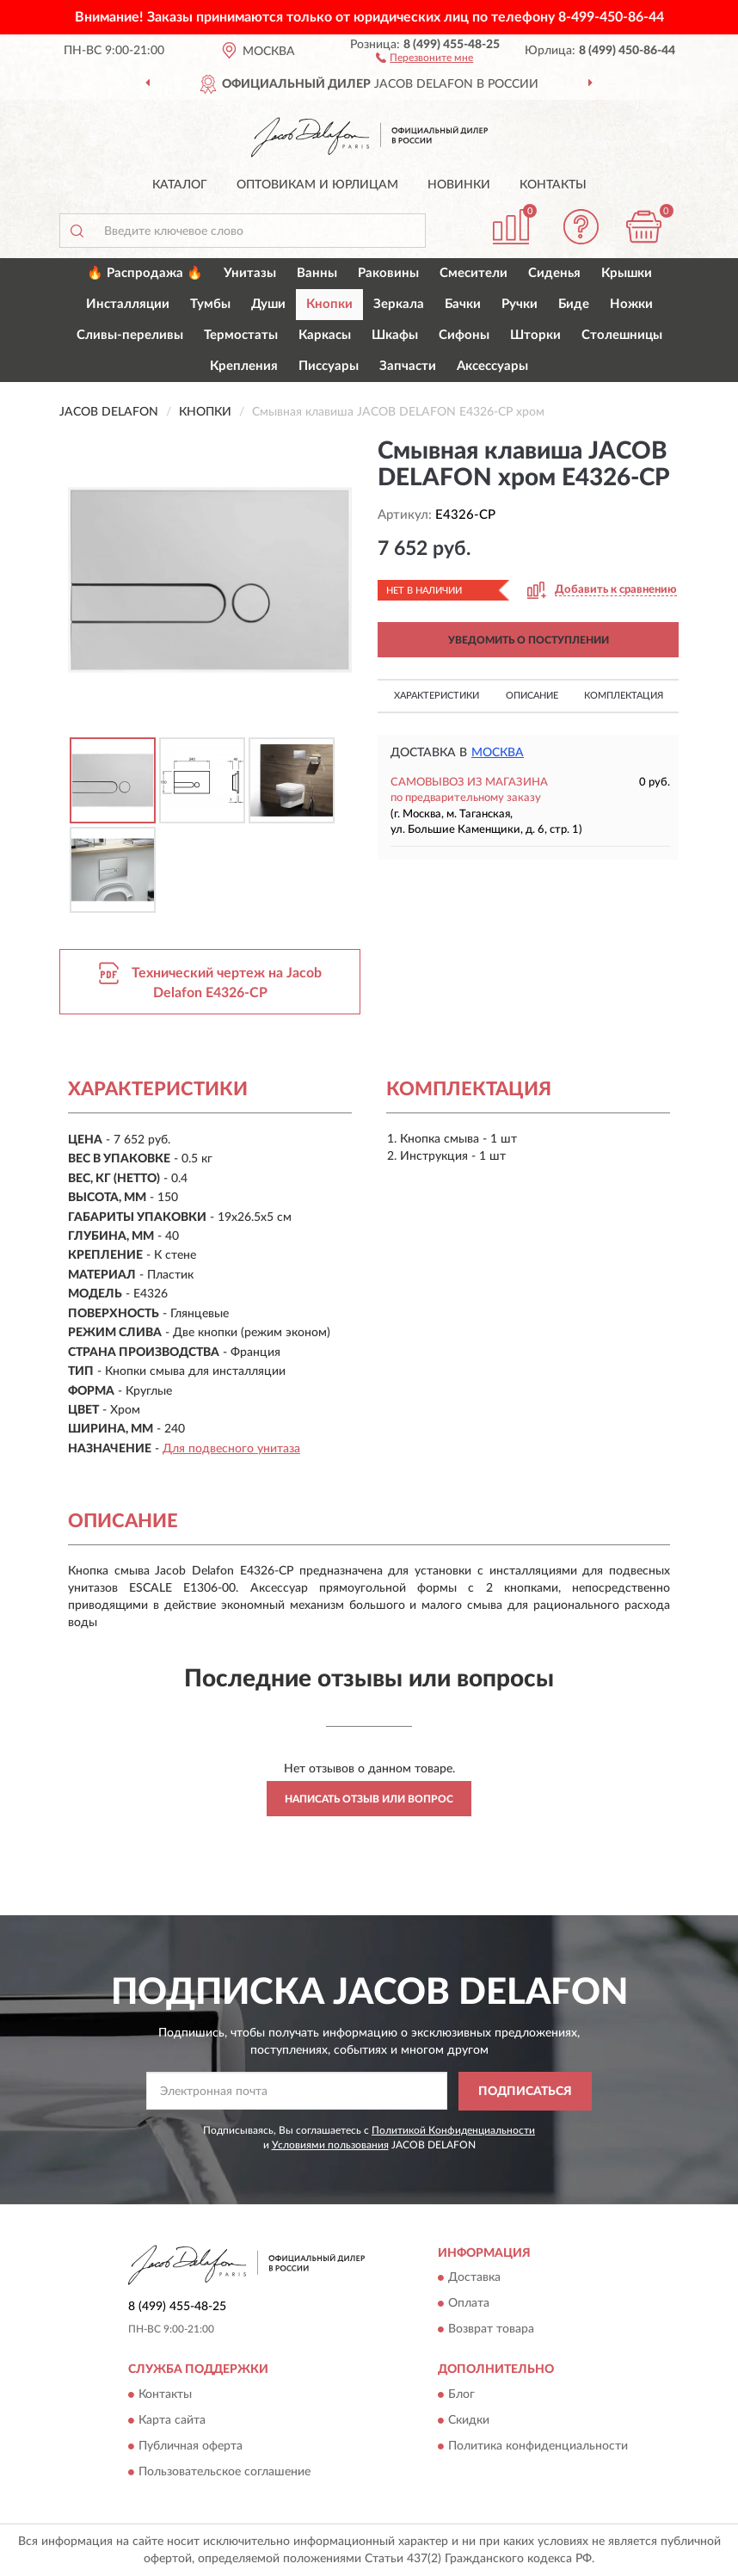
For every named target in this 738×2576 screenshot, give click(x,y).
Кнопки (329, 304)
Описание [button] (532, 695)
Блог (461, 2394)
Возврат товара (491, 2330)
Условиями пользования (330, 2145)
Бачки (463, 304)
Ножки (631, 304)
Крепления (244, 366)
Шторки (535, 335)
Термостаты (241, 335)
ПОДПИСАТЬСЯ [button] (525, 2092)
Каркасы (324, 335)
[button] (424, 57)
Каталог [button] (179, 185)
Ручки (519, 304)
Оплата (468, 2304)
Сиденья (554, 273)
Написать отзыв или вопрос (369, 1799)
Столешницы (621, 335)
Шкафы (395, 335)
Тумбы (210, 304)
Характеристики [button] (436, 695)
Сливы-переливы (130, 335)
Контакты (553, 185)
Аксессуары (492, 366)
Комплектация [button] (623, 695)
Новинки (458, 185)
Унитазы (250, 273)
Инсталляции (127, 304)
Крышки (626, 273)
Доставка (474, 2278)
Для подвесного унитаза (231, 1449)
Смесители (473, 273)
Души (268, 304)
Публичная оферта (190, 2446)
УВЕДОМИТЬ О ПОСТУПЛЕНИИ (528, 640)
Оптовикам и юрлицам (317, 185)
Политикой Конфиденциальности (453, 2130)
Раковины (388, 273)
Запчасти (407, 366)
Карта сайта (172, 2420)
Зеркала (398, 304)
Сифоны (464, 335)
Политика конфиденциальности (538, 2446)
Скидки (468, 2420)
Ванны (317, 273)
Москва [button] (497, 753)
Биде (573, 304)
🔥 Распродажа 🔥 (145, 273)
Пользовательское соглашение (224, 2472)
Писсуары (328, 366)
